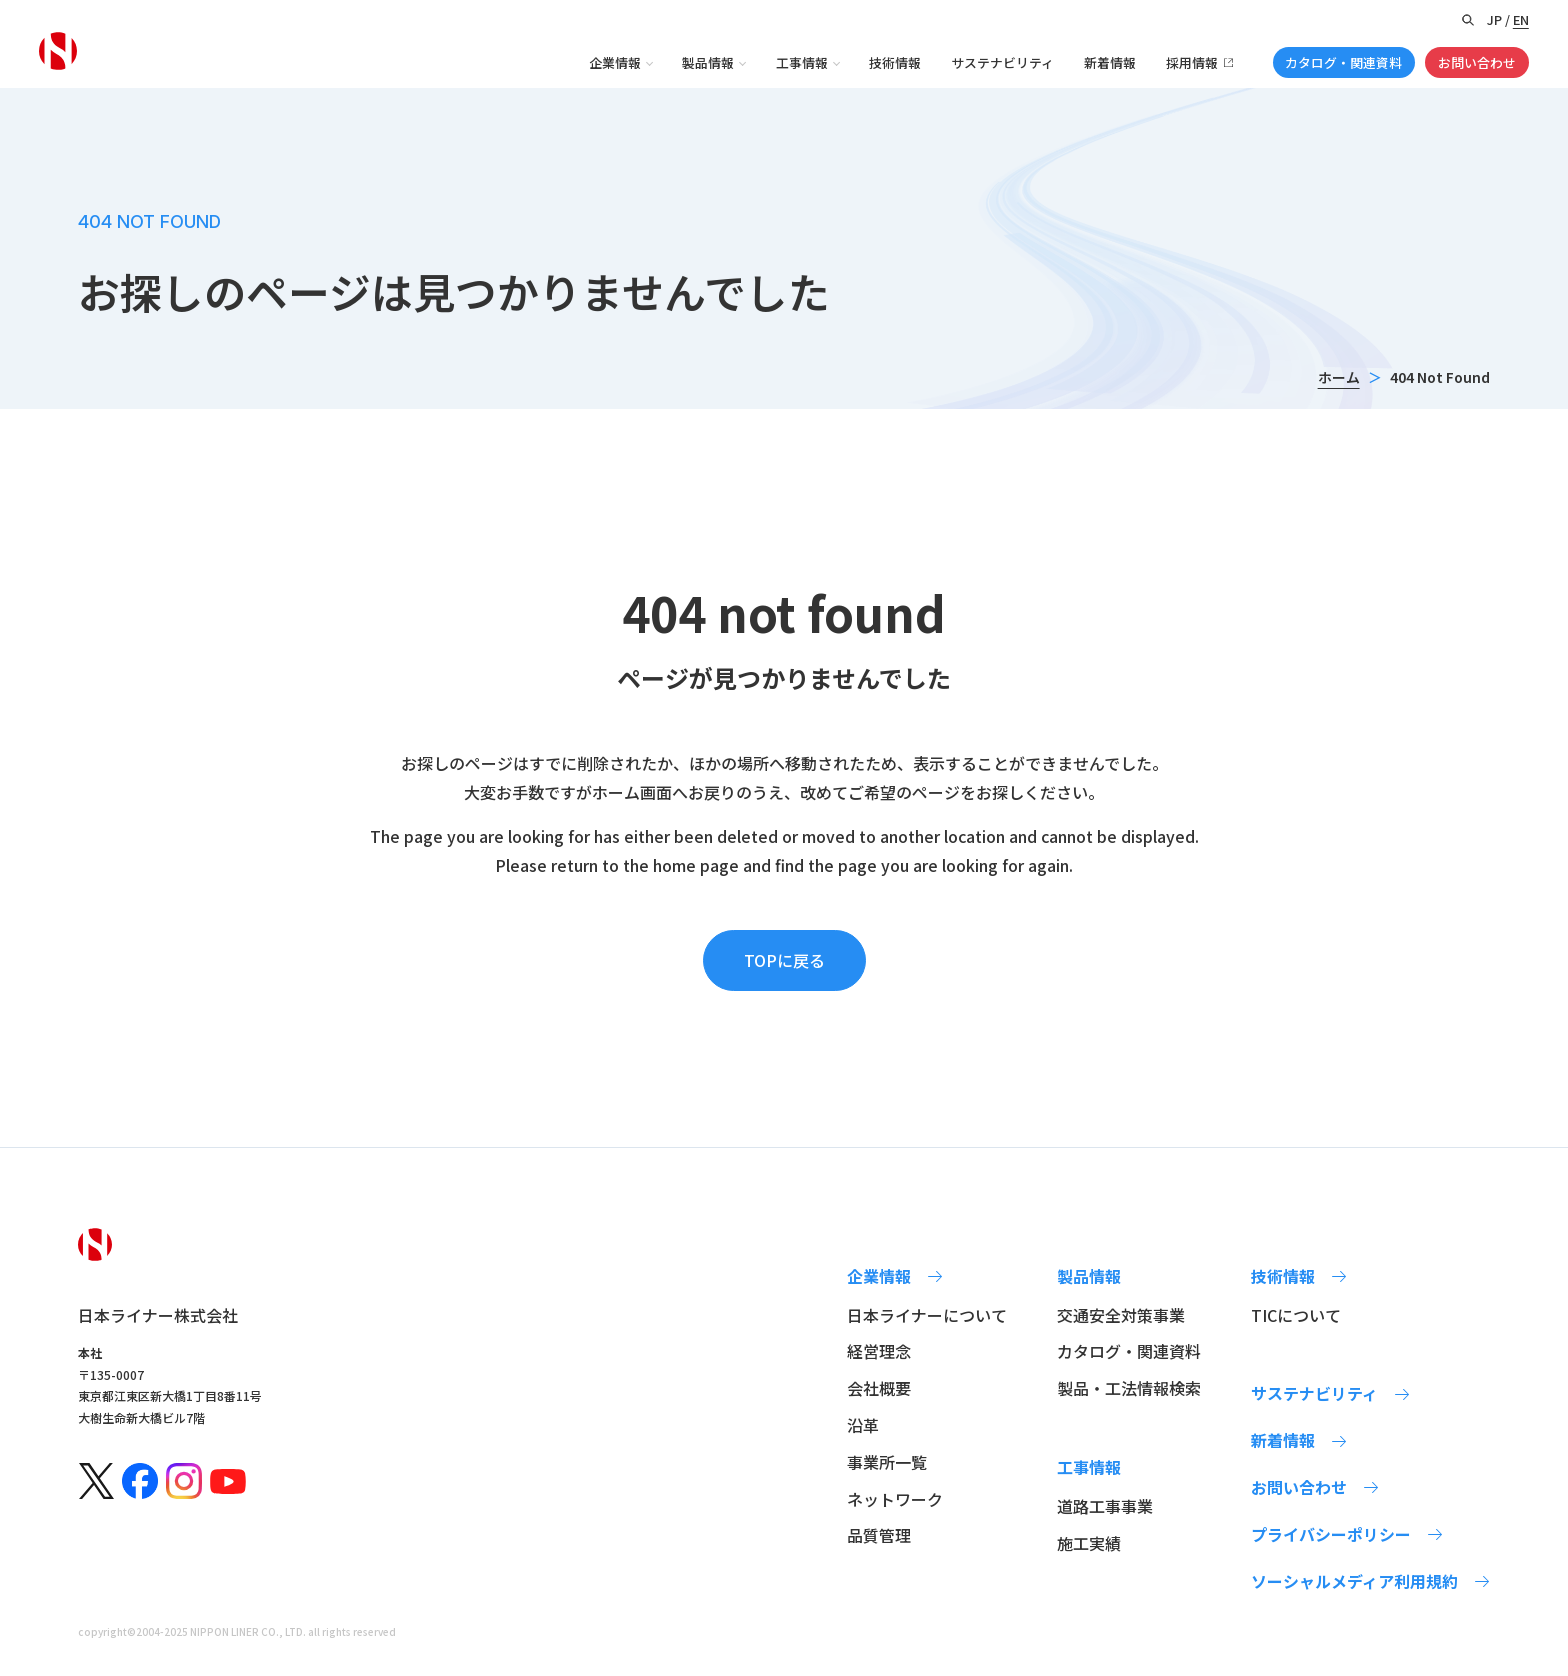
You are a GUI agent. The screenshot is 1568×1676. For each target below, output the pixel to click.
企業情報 (615, 62)
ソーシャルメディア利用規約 (1354, 1581)
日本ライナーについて (927, 1315)
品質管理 (879, 1535)
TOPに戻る (784, 960)
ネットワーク (895, 1499)
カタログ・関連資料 (1343, 62)
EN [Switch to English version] (1521, 19)
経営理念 (879, 1351)
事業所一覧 (887, 1462)
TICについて (1296, 1315)
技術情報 (895, 62)
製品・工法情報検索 (1129, 1388)
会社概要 (879, 1388)
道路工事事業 (1105, 1506)
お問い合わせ (1477, 62)
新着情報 (1110, 62)
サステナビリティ (1002, 62)
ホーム (1339, 377)
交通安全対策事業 (1121, 1315)
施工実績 (1089, 1543)
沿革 (863, 1425)
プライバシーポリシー (1331, 1534)
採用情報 (1192, 62)
